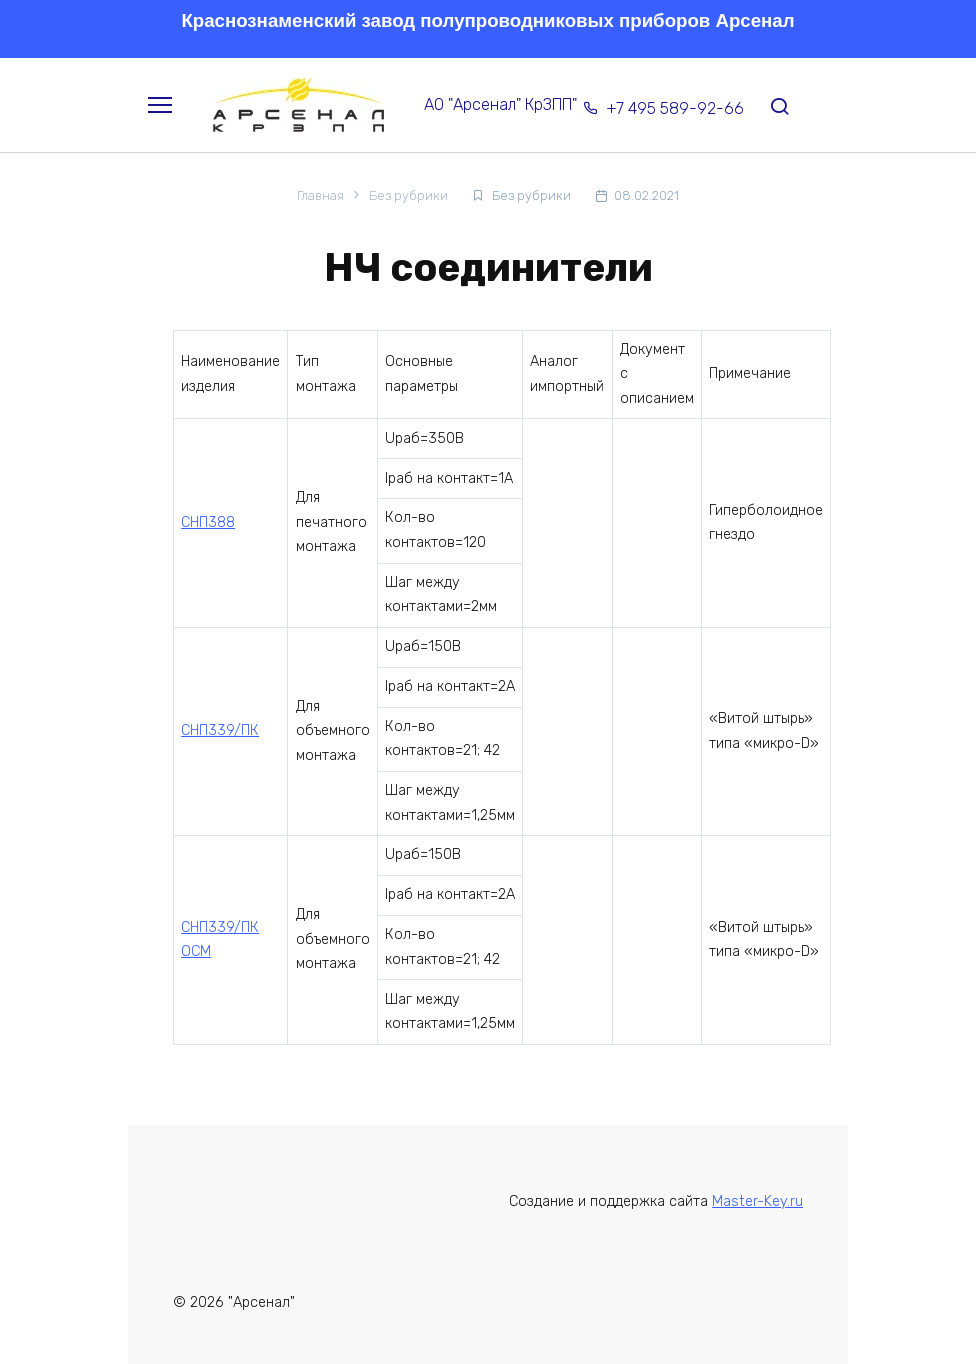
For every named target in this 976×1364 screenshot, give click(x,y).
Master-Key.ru (757, 1201)
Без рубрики (531, 195)
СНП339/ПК (220, 730)
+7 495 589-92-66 (675, 108)
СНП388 (208, 522)
